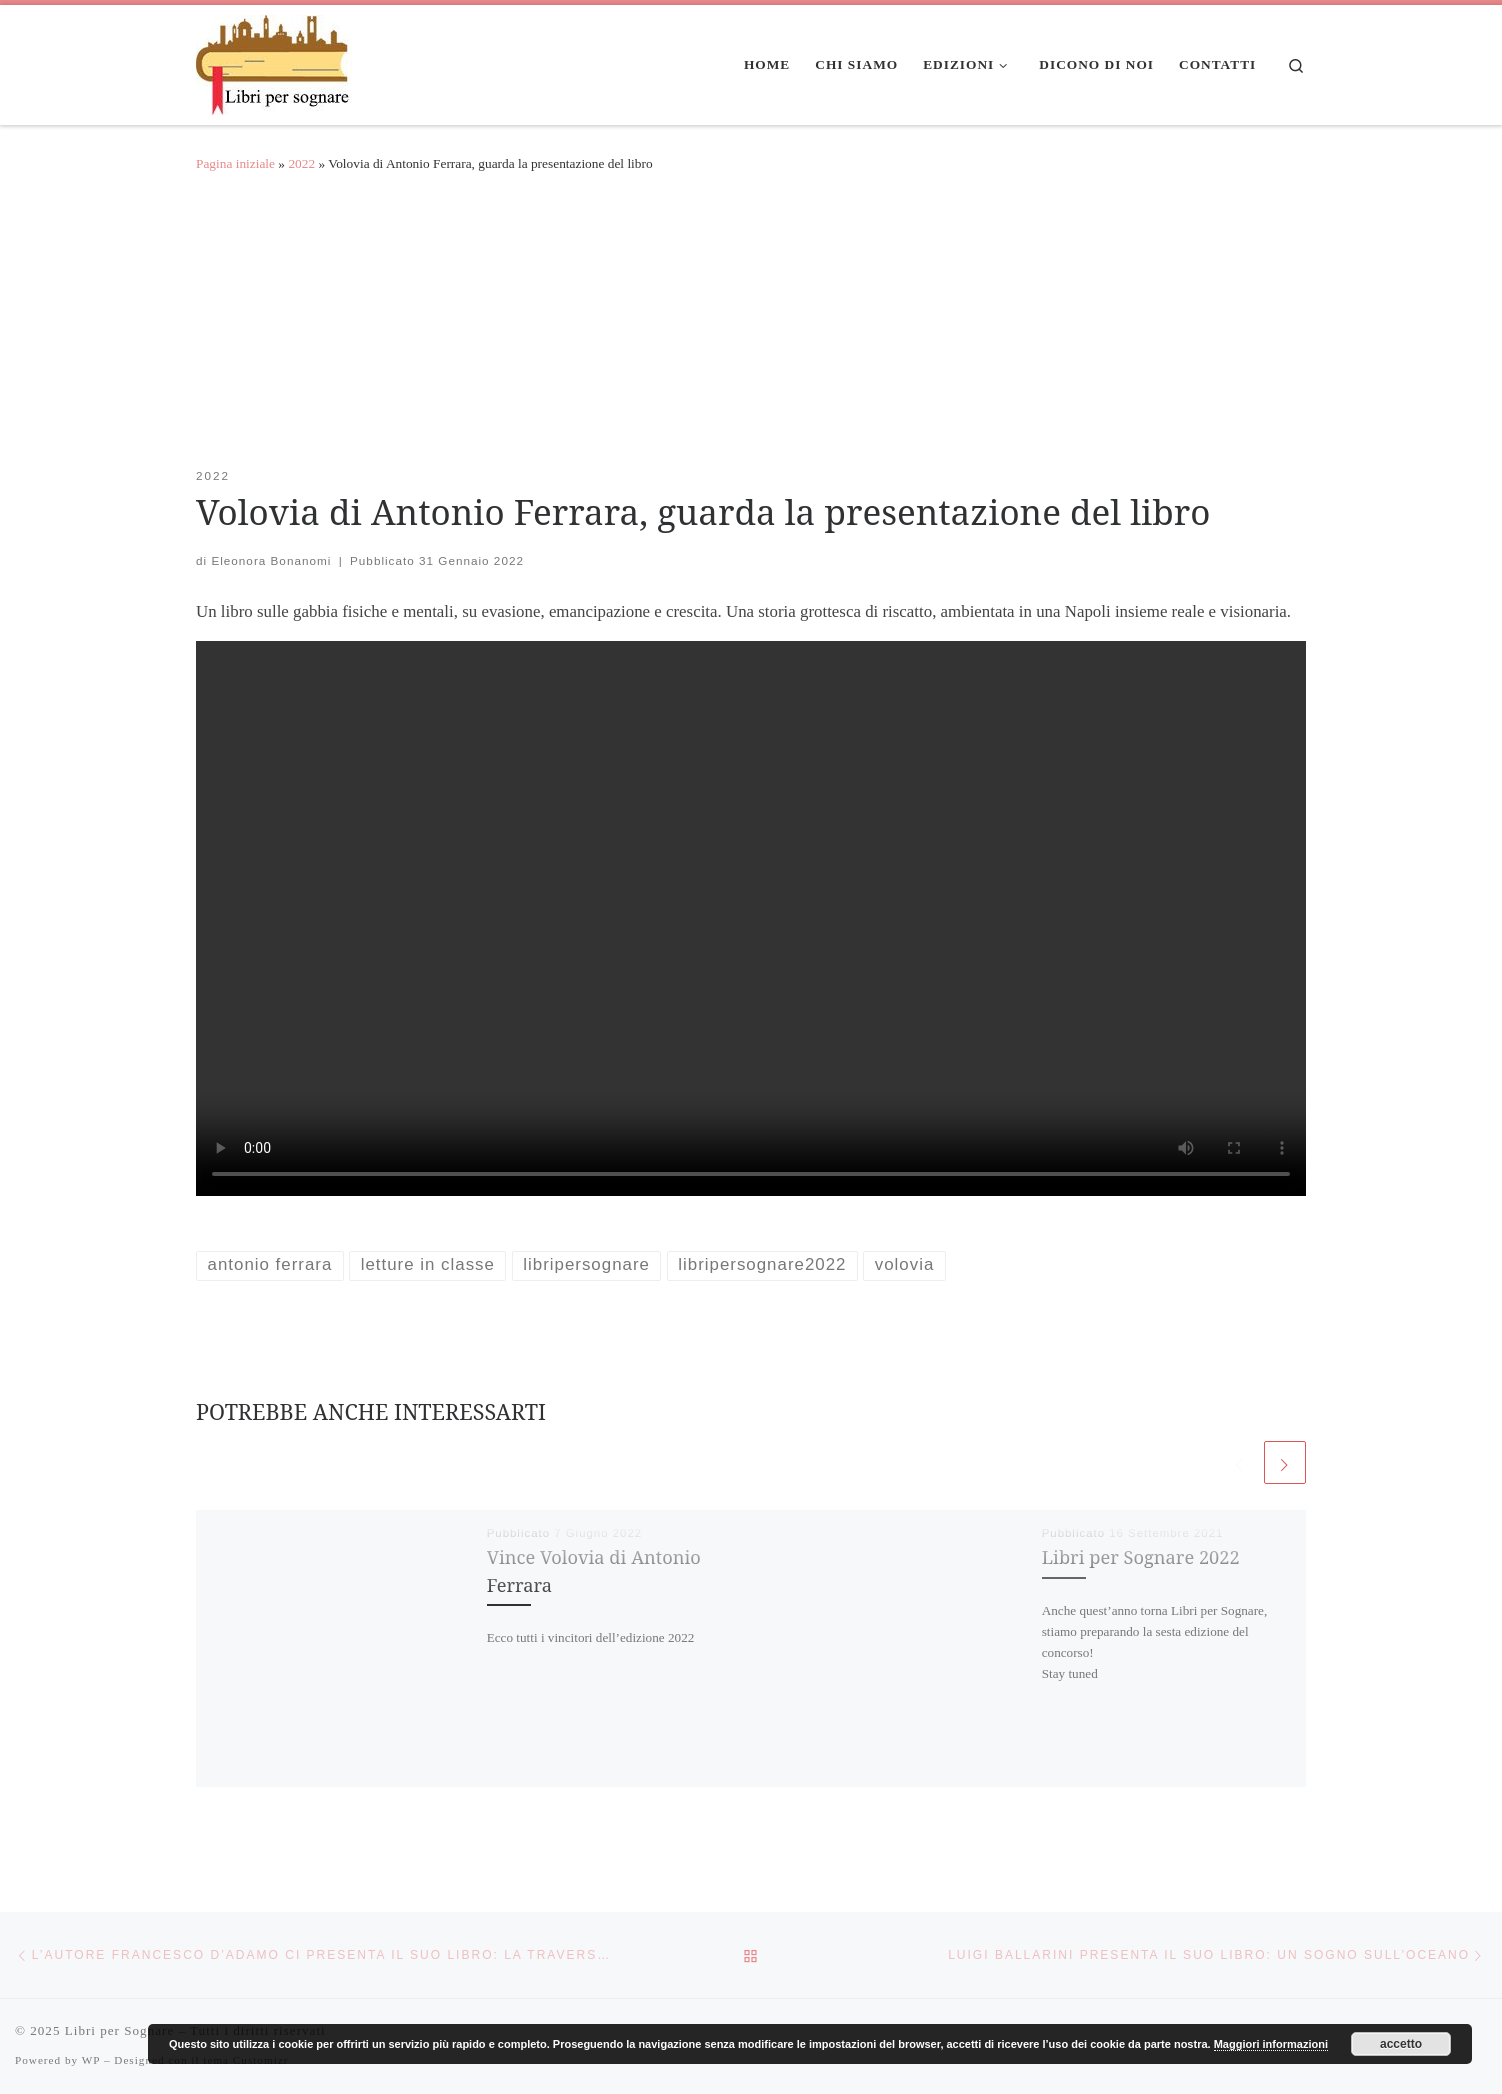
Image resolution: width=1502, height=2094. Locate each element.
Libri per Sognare (119, 2030)
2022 (301, 163)
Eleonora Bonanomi (271, 560)
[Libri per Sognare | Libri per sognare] (274, 61)
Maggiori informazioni (1271, 2044)
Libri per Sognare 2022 (1141, 1557)
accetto (1401, 2044)
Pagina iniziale (235, 163)
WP (91, 2060)
